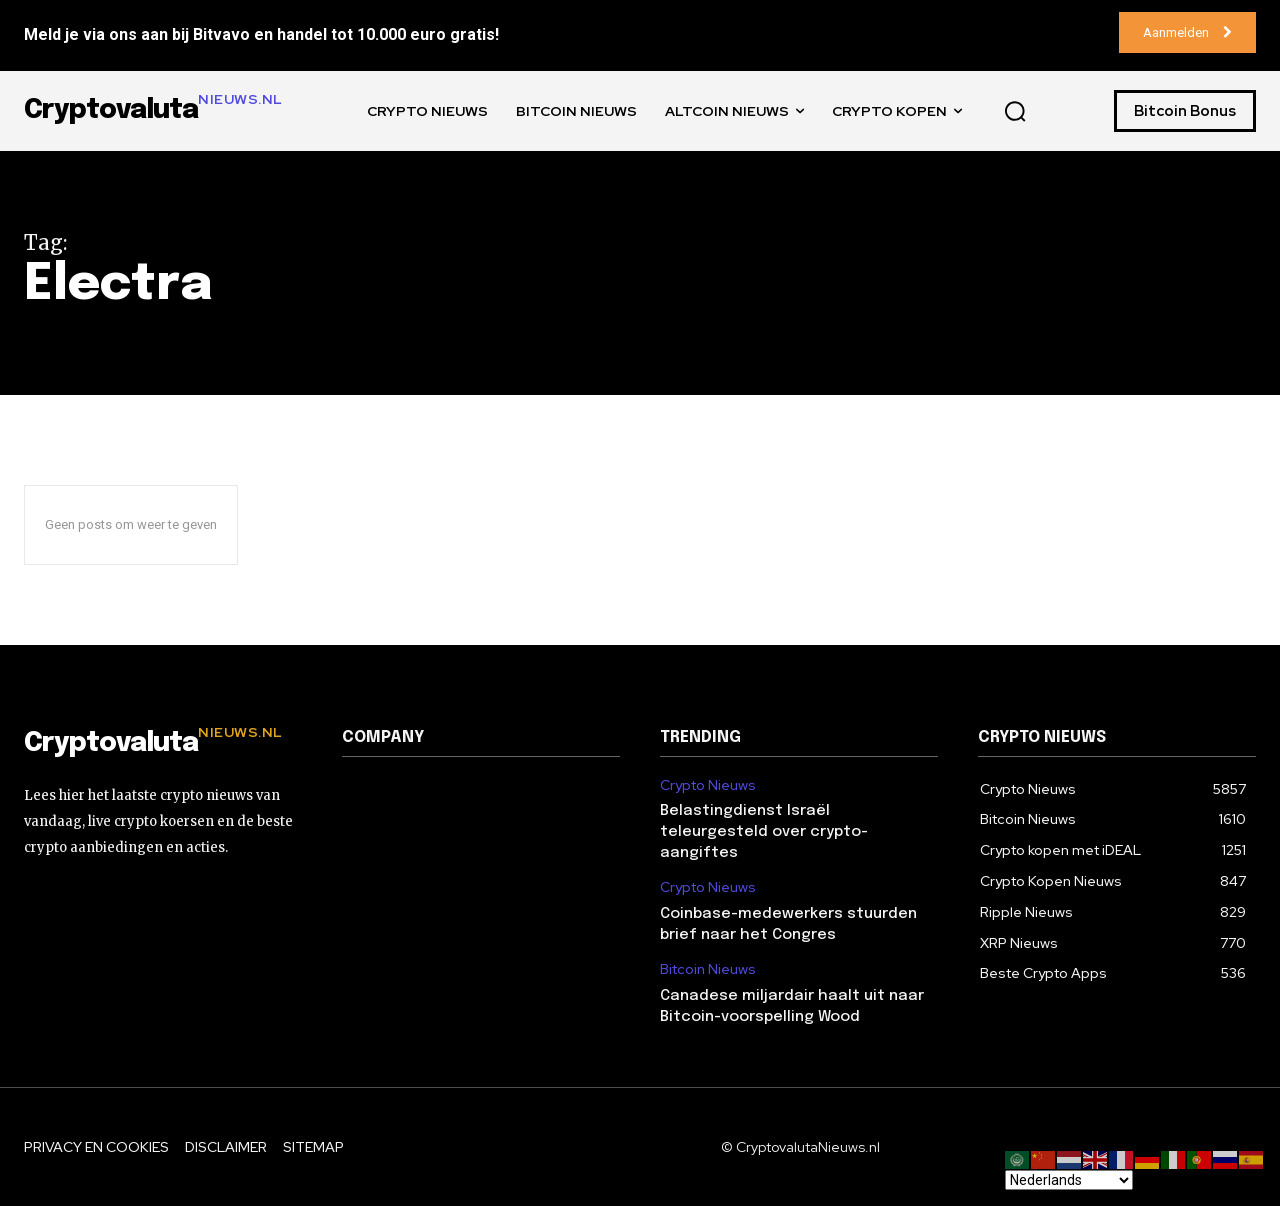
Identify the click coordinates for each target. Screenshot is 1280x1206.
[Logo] (163, 744)
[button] (1015, 111)
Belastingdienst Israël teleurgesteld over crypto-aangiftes (764, 832)
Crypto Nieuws (708, 785)
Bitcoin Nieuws (708, 969)
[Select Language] (1069, 1180)
